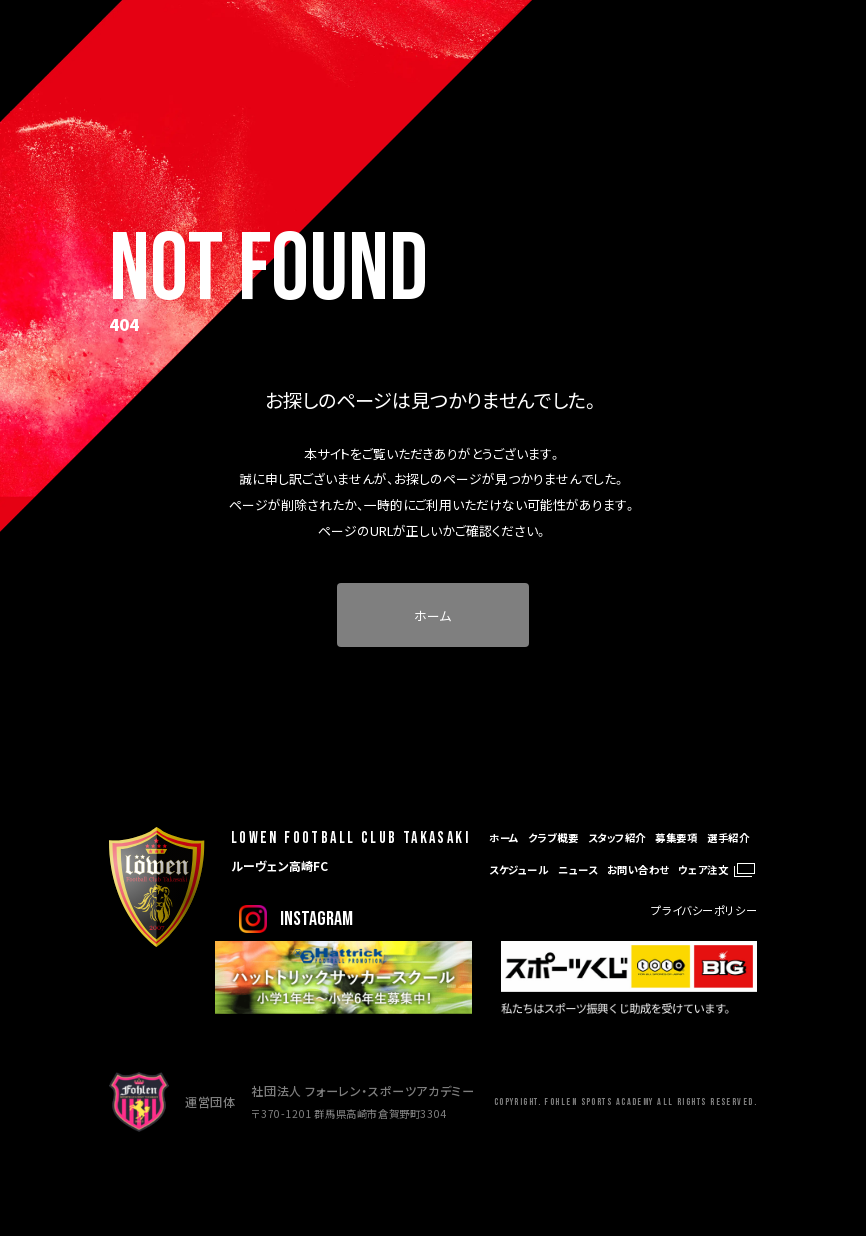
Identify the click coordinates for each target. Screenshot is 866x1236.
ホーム (432, 615)
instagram (316, 919)
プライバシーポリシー (704, 910)
